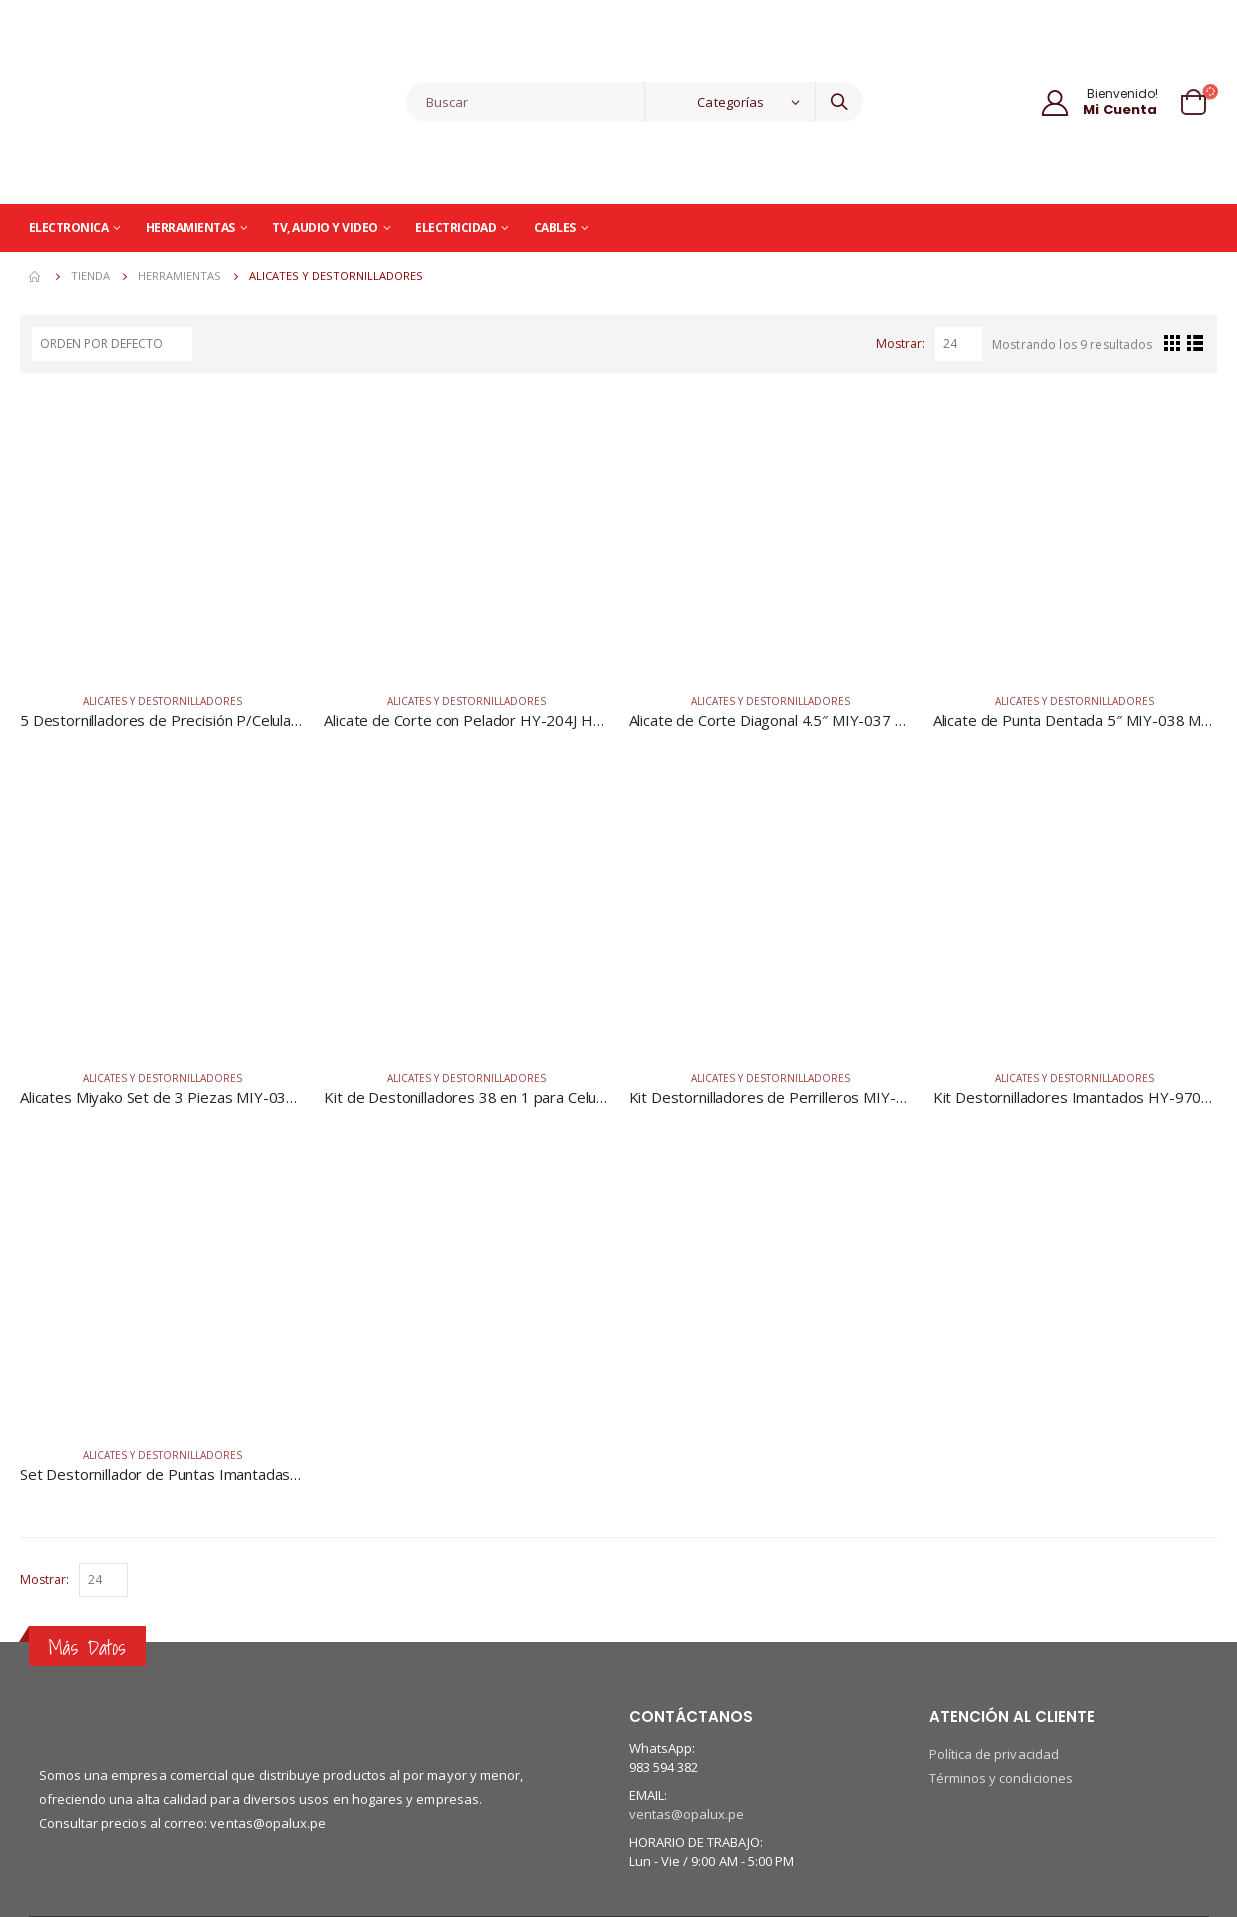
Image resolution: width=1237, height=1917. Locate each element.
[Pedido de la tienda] (112, 344)
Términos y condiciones (1001, 1778)
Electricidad (455, 227)
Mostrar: (900, 343)
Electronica (69, 227)
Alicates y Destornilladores (162, 701)
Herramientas (190, 227)
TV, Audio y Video (325, 227)
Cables (555, 227)
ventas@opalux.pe (687, 1814)
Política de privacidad (994, 1754)
